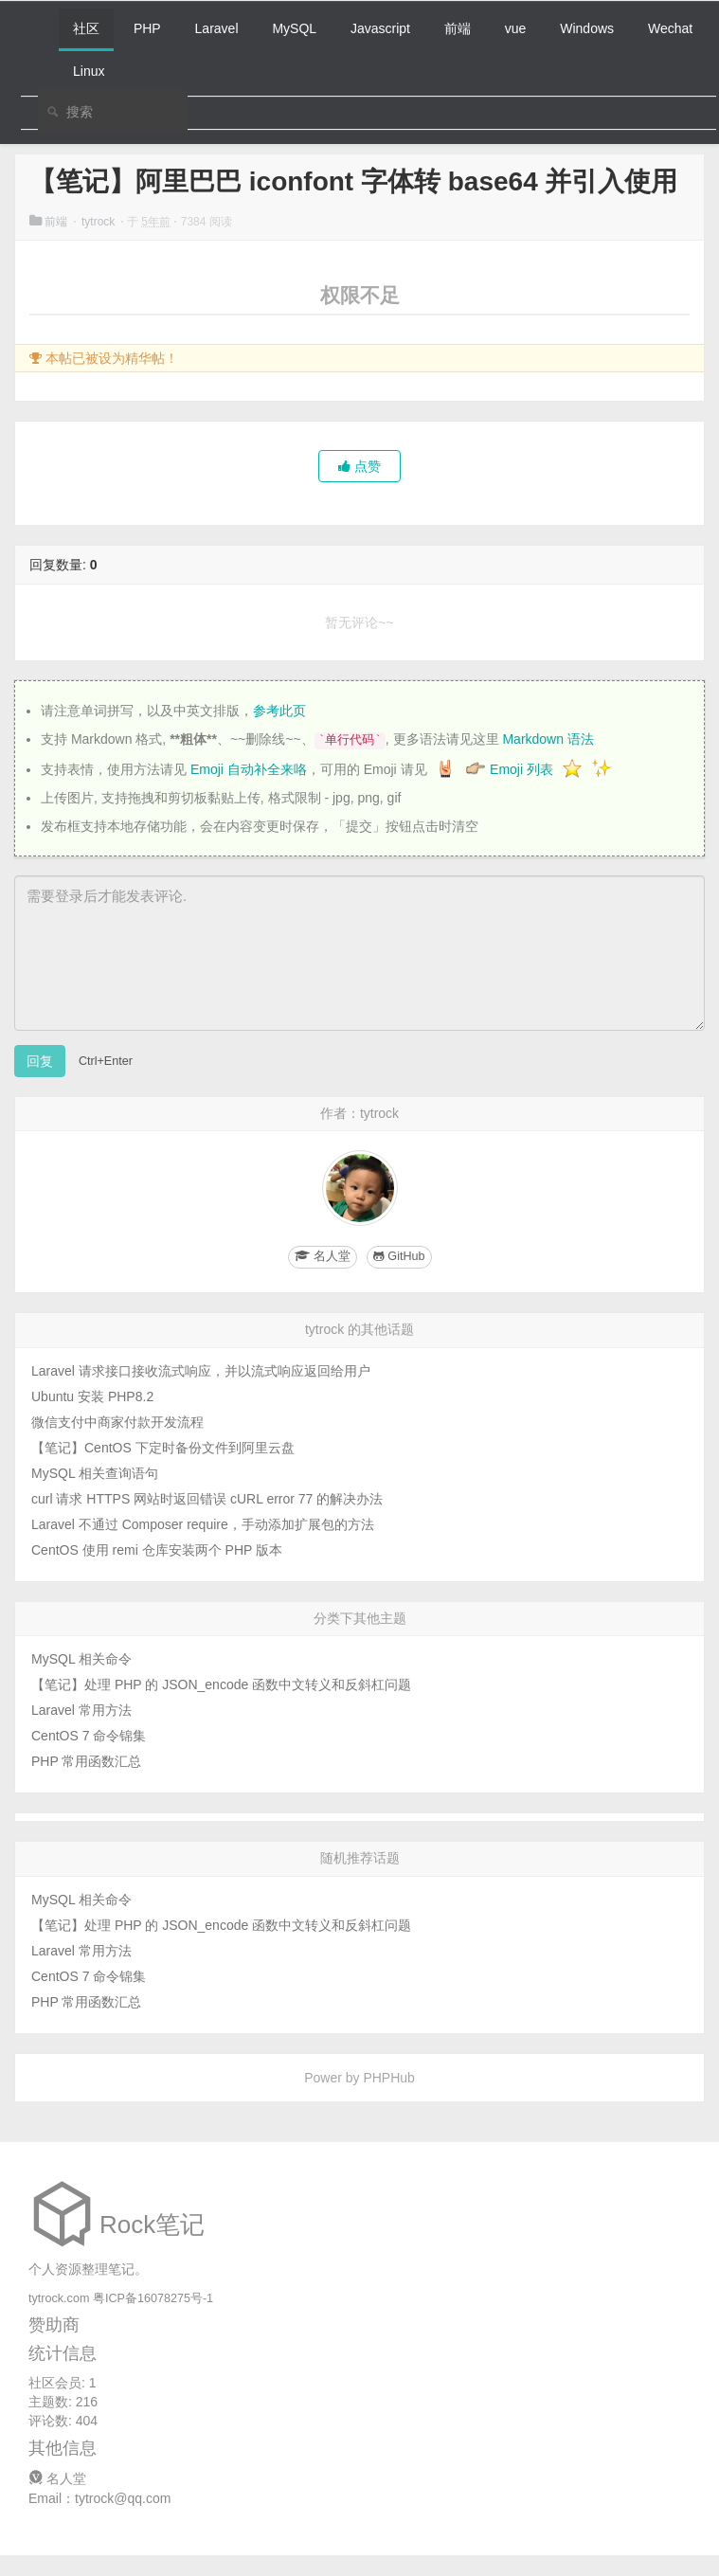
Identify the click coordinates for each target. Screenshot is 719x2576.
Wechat (670, 28)
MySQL (294, 28)
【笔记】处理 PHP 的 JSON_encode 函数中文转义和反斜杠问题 (221, 1684)
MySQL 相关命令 (81, 1658)
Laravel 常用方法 (81, 1710)
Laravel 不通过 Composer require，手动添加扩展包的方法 (202, 1524)
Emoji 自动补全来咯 (248, 769)
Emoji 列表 (523, 769)
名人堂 (57, 2478)
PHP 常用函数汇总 (86, 1761)
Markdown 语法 (547, 739)
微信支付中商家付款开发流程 (117, 1422)
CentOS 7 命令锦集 (88, 1735)
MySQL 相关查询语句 (94, 1473)
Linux (88, 71)
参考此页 (279, 710)
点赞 (359, 466)
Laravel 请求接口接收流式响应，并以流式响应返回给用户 (200, 1370)
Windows (587, 28)
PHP (147, 28)
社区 (86, 28)
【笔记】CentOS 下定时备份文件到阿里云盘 (163, 1447)
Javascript (380, 28)
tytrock (99, 221)
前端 (457, 28)
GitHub (399, 1256)
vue (516, 28)
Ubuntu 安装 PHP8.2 (92, 1396)
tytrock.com (58, 2298)
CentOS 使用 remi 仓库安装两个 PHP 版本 (156, 1550)
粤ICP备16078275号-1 (153, 2298)
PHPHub (388, 2077)
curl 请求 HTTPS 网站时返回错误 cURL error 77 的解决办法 (207, 1498)
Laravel (217, 28)
